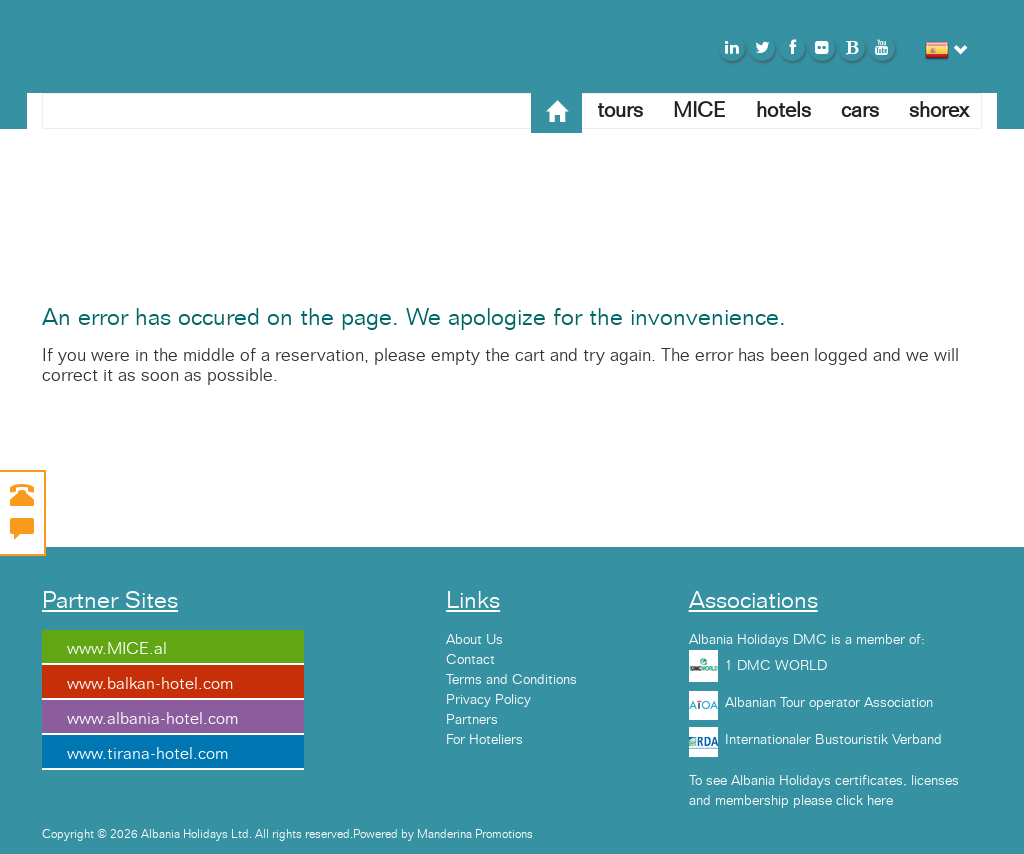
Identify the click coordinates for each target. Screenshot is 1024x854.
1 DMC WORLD (776, 666)
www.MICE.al (117, 649)
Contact (470, 660)
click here (864, 801)
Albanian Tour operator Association (829, 703)
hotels (783, 110)
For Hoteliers (484, 740)
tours (620, 110)
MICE (699, 110)
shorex (939, 110)
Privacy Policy (488, 700)
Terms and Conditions (511, 680)
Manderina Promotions (475, 834)
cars (860, 110)
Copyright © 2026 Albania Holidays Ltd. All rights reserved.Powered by (229, 834)
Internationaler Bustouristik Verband (833, 740)
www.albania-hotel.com (152, 719)
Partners (472, 720)
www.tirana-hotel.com (147, 754)
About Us (474, 640)
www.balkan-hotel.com (150, 684)
